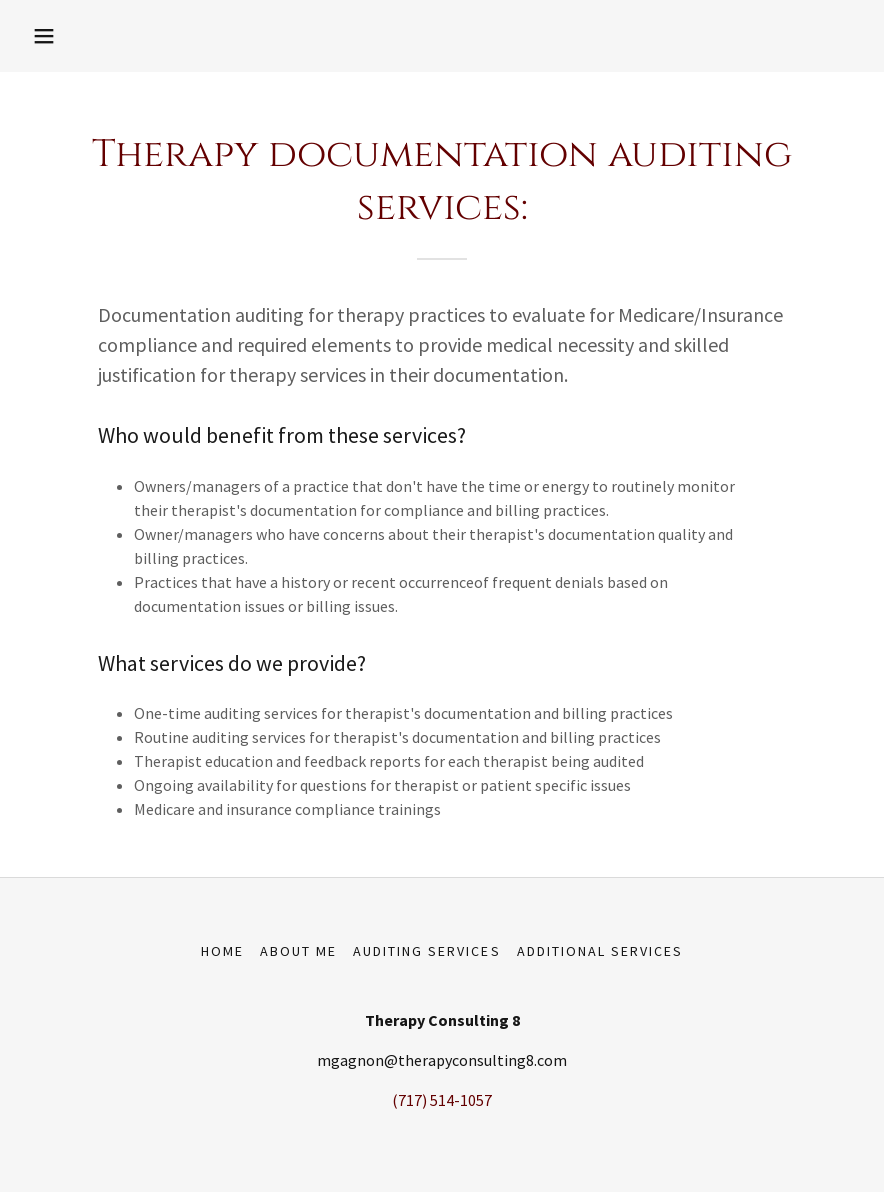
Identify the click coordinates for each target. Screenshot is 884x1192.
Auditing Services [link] (426, 951)
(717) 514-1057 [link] (442, 1100)
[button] (44, 36)
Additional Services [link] (600, 951)
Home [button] (222, 951)
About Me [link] (298, 951)
